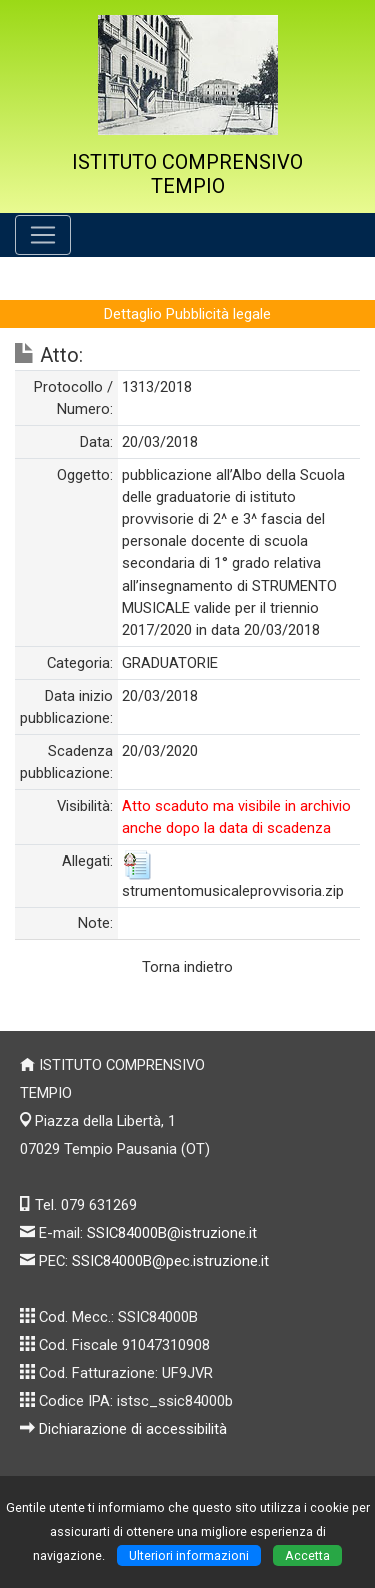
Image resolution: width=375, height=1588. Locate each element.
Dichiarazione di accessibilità (133, 1429)
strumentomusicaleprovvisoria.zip (233, 891)
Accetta (307, 1555)
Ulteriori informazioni (189, 1555)
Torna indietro (187, 967)
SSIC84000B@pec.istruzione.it (170, 1261)
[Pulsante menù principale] (43, 235)
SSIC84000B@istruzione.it (172, 1233)
